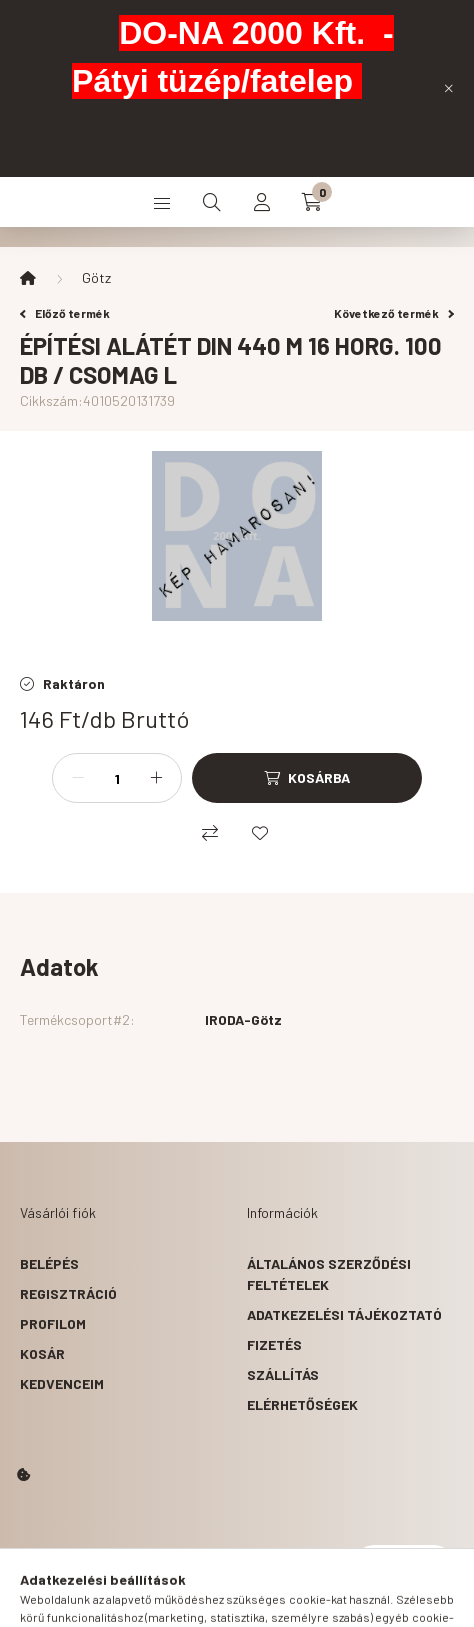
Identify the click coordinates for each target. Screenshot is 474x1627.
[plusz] (156, 778)
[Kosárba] (307, 778)
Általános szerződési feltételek (329, 1274)
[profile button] (262, 202)
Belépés (49, 1263)
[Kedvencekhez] (260, 833)
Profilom (53, 1323)
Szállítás (283, 1374)
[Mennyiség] (117, 778)
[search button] (212, 202)
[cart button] (312, 202)
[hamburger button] (162, 202)
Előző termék (65, 313)
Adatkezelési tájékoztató (344, 1314)
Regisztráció (68, 1293)
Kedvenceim (62, 1383)
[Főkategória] (28, 278)
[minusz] (78, 778)
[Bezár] (449, 88)
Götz (96, 277)
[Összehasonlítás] (210, 833)
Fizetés (274, 1344)
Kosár (42, 1353)
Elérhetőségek (302, 1404)
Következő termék (394, 313)
